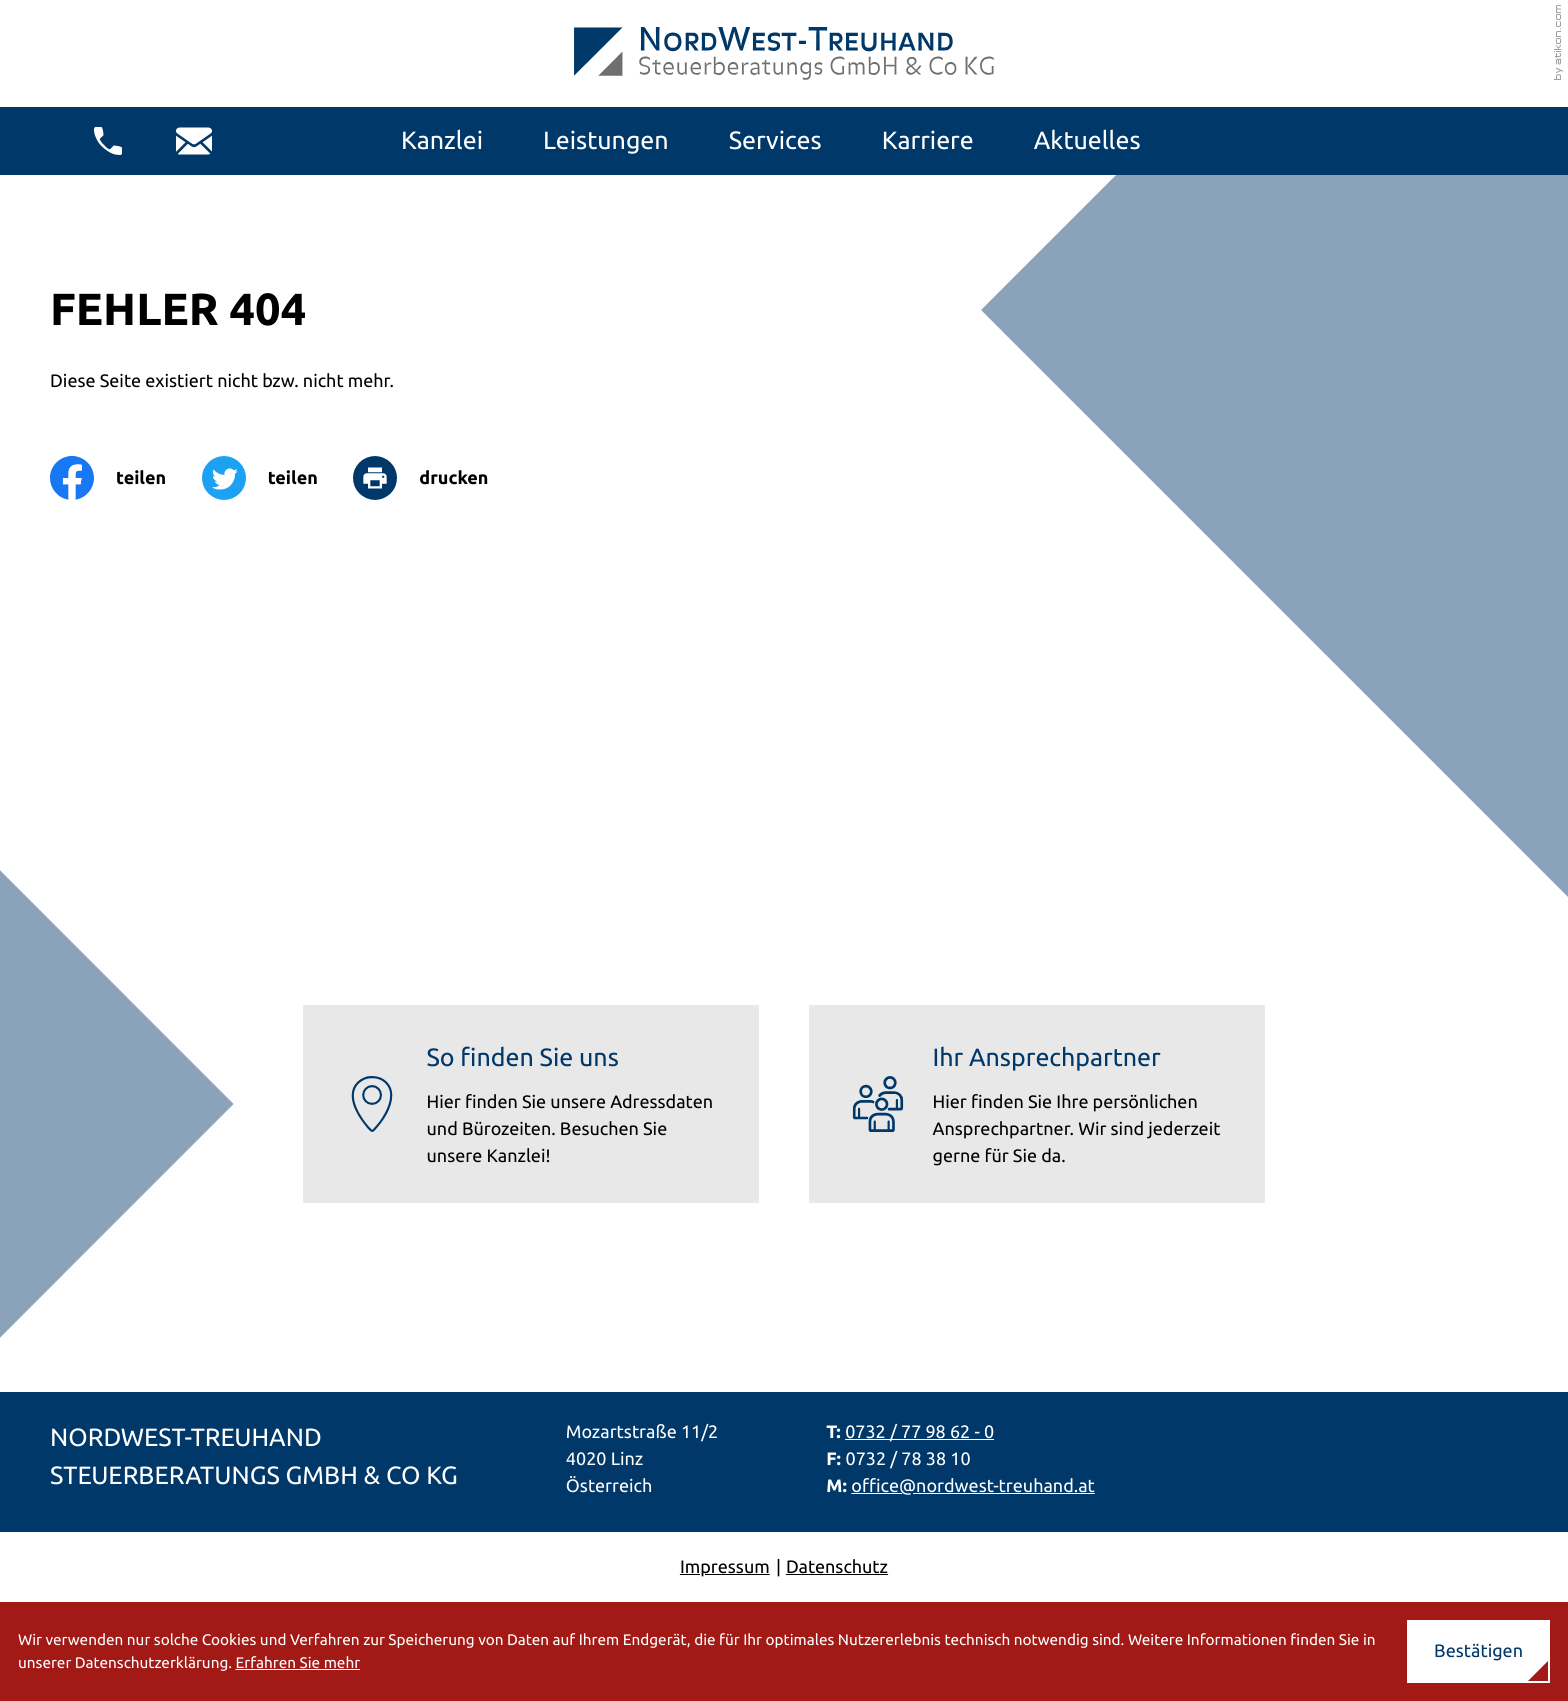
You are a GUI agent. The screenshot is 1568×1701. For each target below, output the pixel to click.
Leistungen (606, 140)
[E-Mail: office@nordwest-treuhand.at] (194, 141)
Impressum (725, 1567)
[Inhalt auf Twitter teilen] (278, 478)
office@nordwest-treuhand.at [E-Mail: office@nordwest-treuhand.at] (973, 1486)
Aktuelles (1087, 140)
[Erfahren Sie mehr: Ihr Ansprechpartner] (1037, 1104)
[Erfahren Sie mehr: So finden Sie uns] (531, 1104)
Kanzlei (442, 140)
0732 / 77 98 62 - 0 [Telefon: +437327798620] (919, 1432)
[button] (108, 141)
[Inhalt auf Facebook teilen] (126, 478)
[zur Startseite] (784, 53)
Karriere (928, 140)
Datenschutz (837, 1567)
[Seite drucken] (438, 478)
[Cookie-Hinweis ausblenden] (1478, 1651)
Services (775, 140)
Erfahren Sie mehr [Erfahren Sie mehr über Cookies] (298, 1662)
